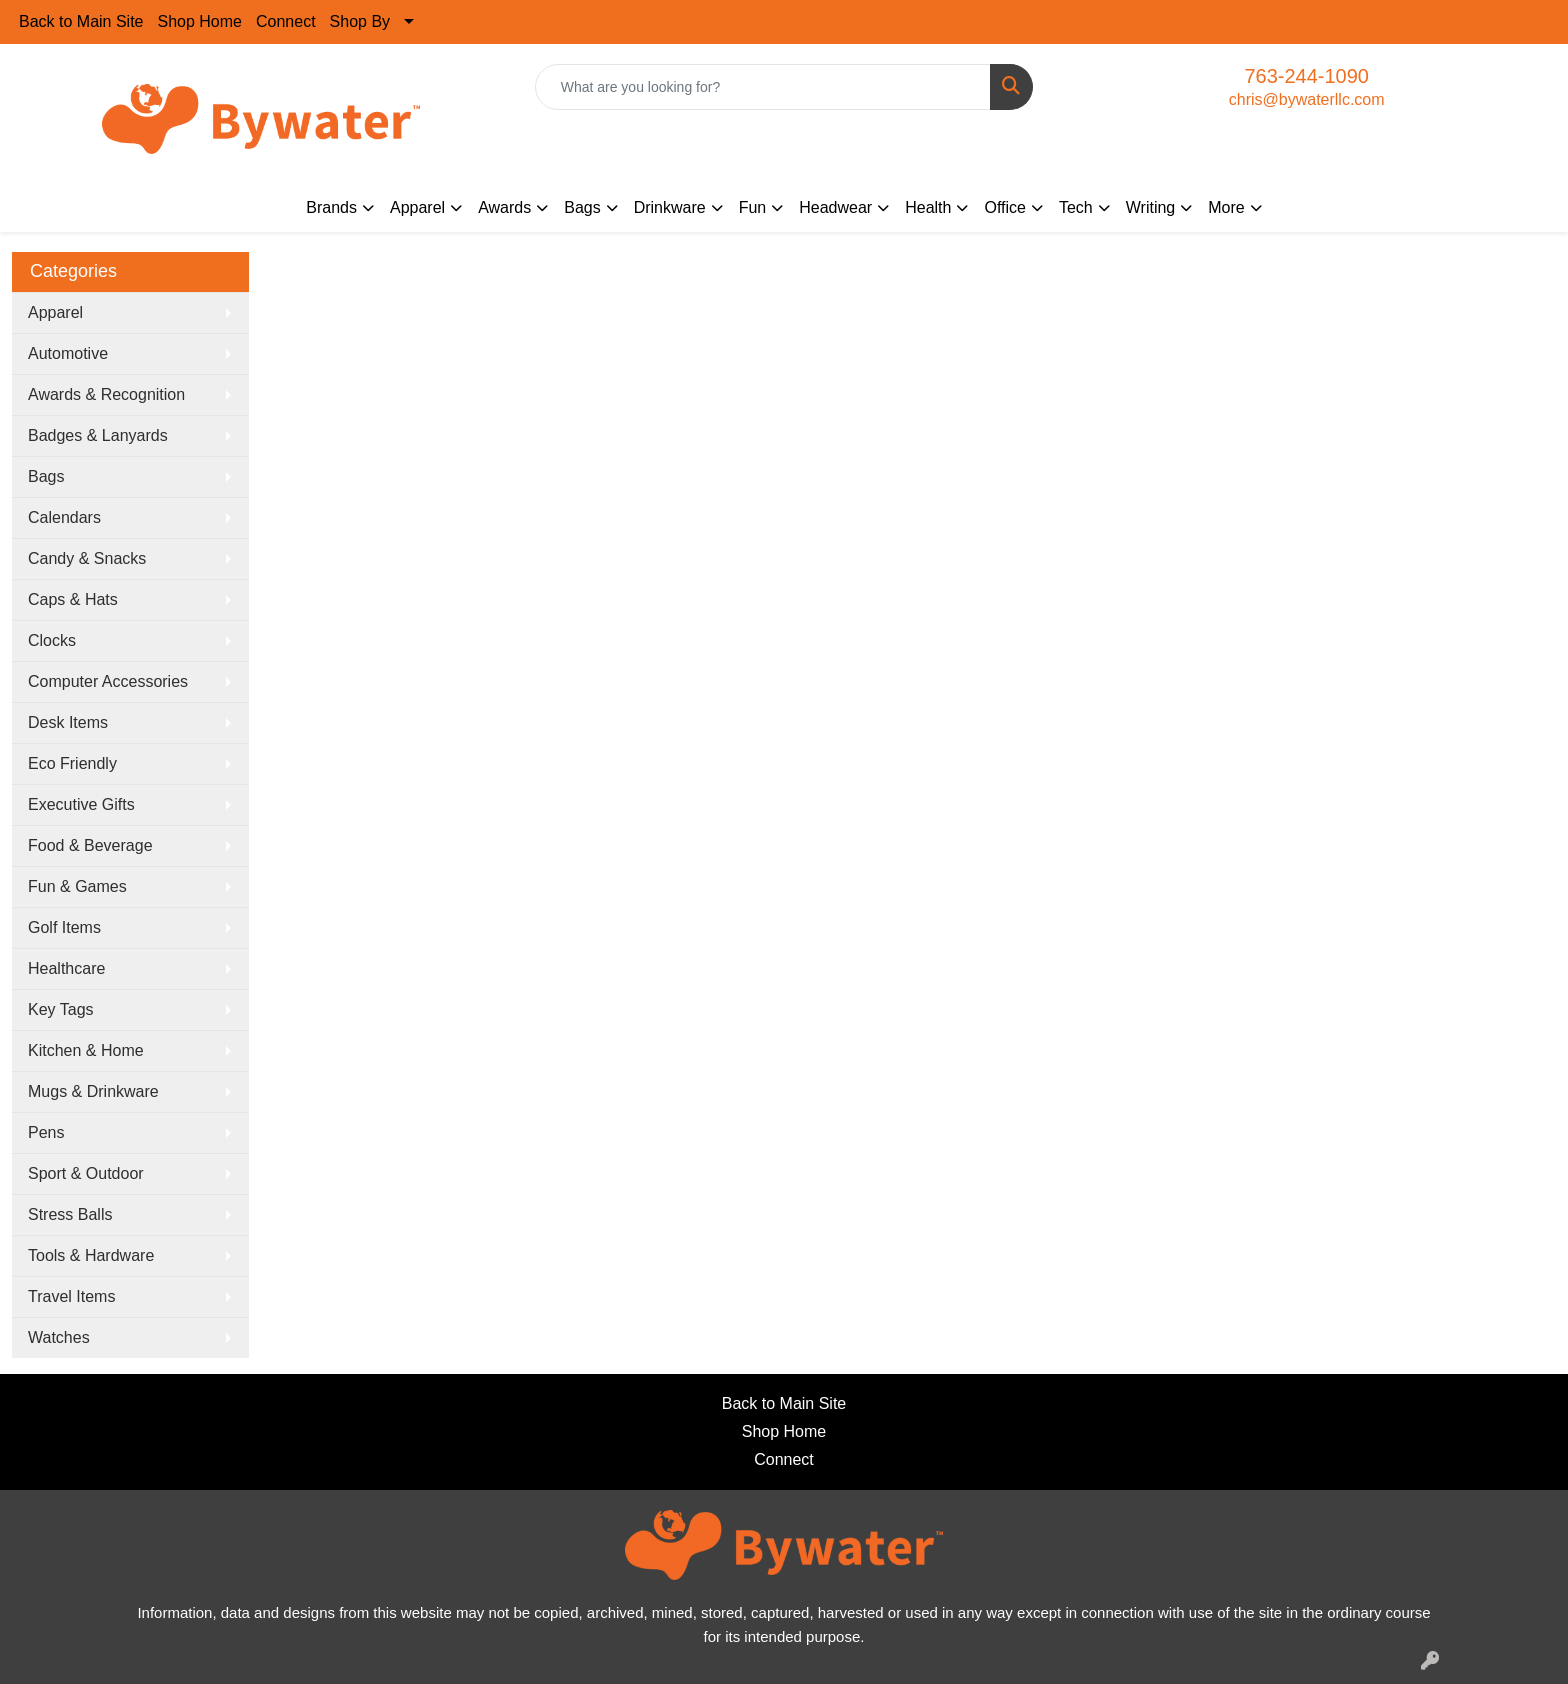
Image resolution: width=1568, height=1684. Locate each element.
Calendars (64, 517)
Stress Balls (70, 1214)
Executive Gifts (81, 804)
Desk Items (68, 722)
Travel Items (71, 1296)
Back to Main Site (81, 21)
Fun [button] (753, 207)
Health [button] (928, 207)
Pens (46, 1132)
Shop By (360, 21)
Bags (46, 476)
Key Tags (61, 1009)
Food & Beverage (90, 845)
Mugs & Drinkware (93, 1091)
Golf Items (64, 927)
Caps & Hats (73, 599)
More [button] (1226, 207)
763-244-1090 (1306, 76)
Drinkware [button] (670, 207)
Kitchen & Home (86, 1050)
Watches (59, 1337)
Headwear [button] (835, 207)
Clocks (52, 640)
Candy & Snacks (87, 558)
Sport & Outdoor (86, 1173)
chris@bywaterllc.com (1307, 99)
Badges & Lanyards (98, 435)
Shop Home (200, 21)
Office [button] (1005, 207)
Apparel (55, 312)
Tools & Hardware (91, 1255)
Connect (286, 21)
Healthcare (66, 968)
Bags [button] (582, 207)
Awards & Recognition (106, 394)
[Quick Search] (763, 87)
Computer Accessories (108, 681)
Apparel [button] (417, 207)
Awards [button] (504, 207)
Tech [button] (1076, 207)
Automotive (68, 353)
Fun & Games (77, 886)
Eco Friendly (72, 763)
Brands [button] (331, 207)
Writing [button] (1151, 207)
